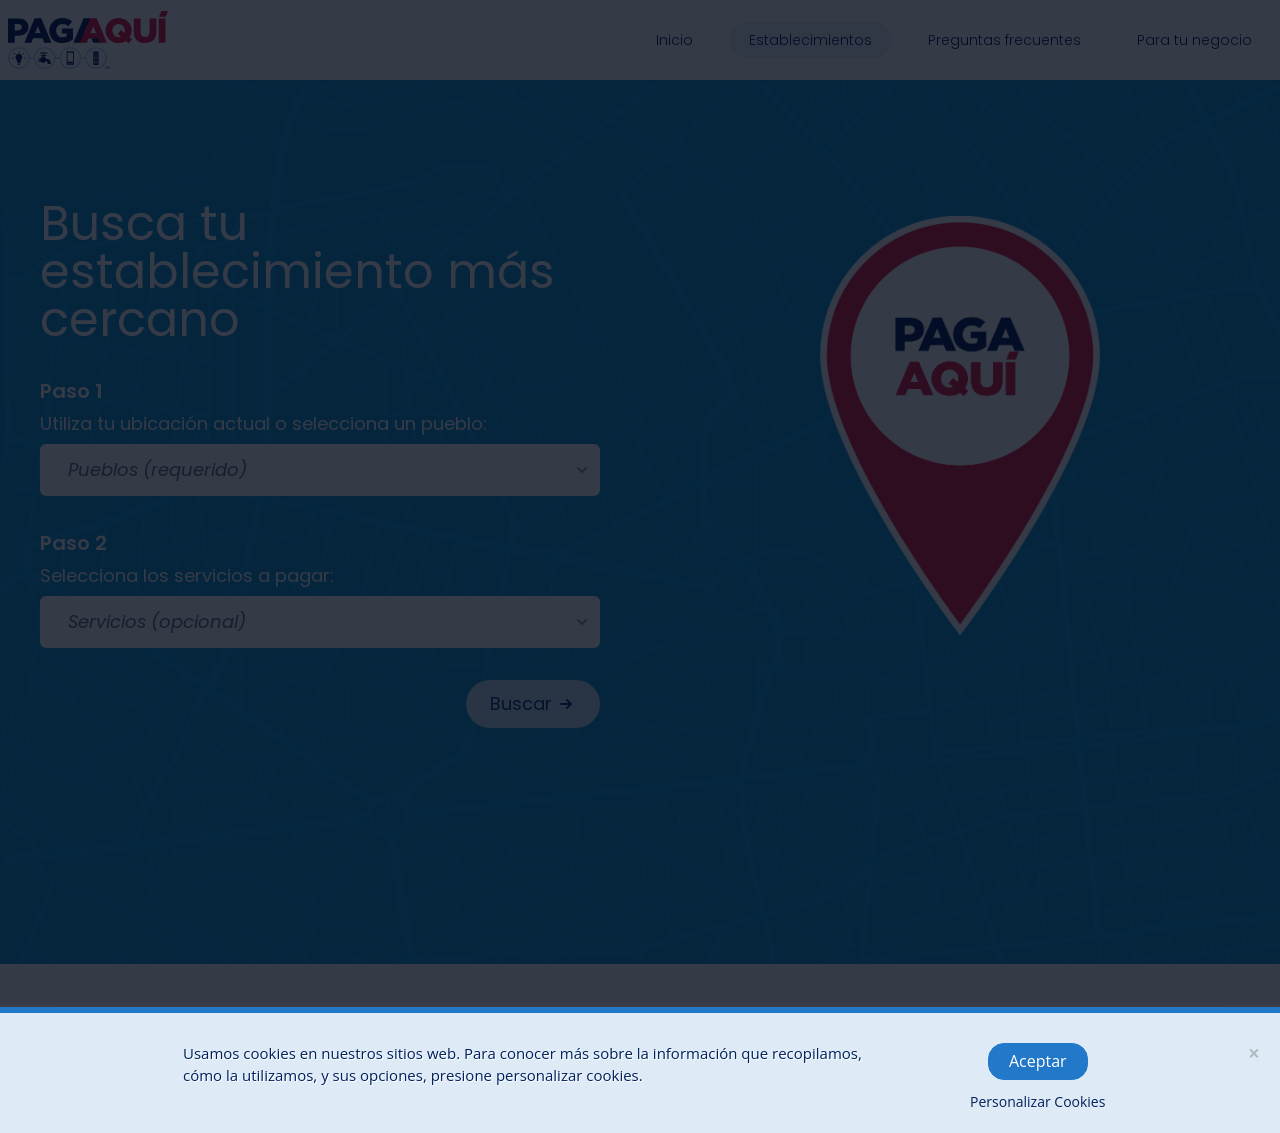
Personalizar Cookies (1037, 1101)
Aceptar (1038, 1061)
